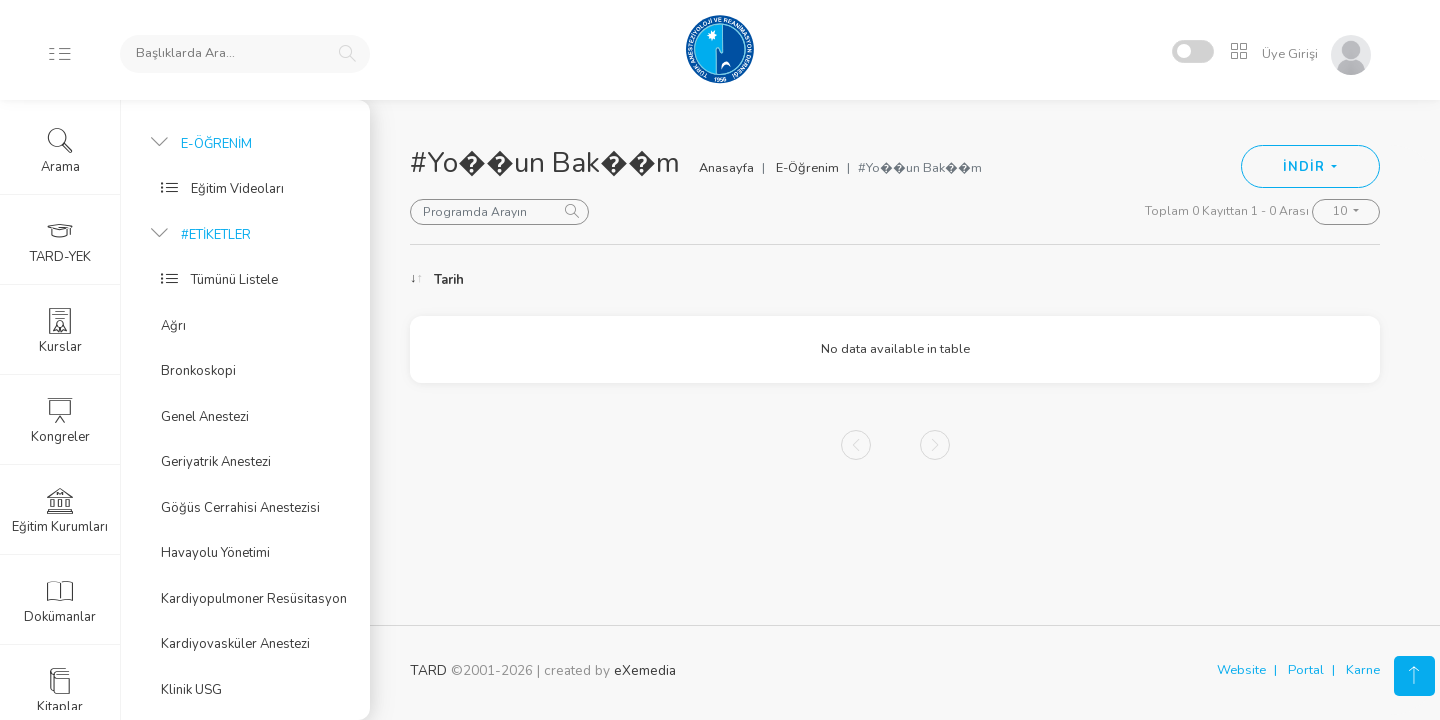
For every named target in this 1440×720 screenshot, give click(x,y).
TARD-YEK (60, 241)
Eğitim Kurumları (60, 511)
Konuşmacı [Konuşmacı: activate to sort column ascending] (803, 280)
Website (1241, 670)
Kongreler (60, 421)
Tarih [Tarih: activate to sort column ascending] (449, 280)
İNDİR (1305, 167)
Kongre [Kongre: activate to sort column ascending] (1232, 280)
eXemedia (645, 670)
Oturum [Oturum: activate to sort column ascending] (1034, 280)
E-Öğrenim (807, 168)
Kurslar (60, 331)
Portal (1306, 670)
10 (1341, 211)
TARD (428, 670)
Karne (1363, 670)
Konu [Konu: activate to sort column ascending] (616, 280)
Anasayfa (726, 168)
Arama (60, 151)
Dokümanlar (60, 601)
